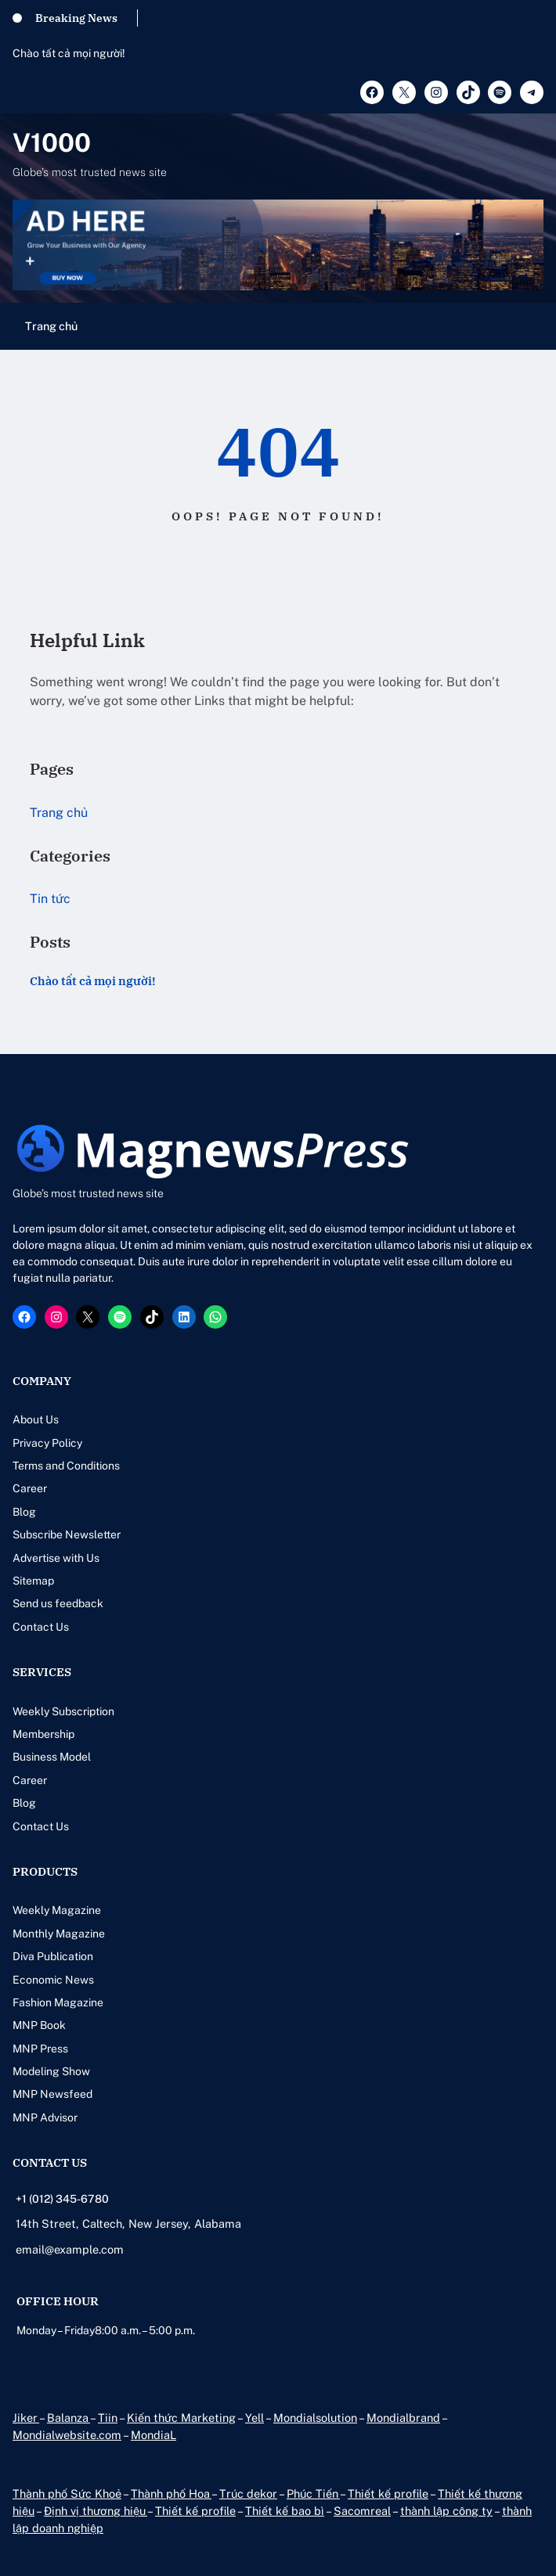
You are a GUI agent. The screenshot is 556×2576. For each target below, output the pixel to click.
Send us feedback (58, 1603)
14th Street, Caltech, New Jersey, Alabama (128, 2223)
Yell (254, 2417)
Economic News (53, 1979)
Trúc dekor (248, 2493)
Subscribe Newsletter (67, 1534)
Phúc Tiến (313, 2493)
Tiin (107, 2417)
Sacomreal (362, 2510)
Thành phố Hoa (171, 2493)
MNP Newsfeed (52, 2094)
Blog (24, 1512)
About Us (36, 1419)
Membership (43, 1734)
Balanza (68, 2417)
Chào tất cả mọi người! (69, 53)
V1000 (52, 142)
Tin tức (50, 898)
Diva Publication (53, 1956)
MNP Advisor (45, 2117)
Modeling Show (51, 2071)
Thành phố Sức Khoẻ (67, 2493)
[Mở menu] (534, 326)
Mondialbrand (403, 2417)
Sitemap (33, 1580)
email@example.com (70, 2249)
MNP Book (39, 2025)
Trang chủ (51, 326)
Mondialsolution (315, 2417)
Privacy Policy (47, 1443)
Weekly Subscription (63, 1711)
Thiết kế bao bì (284, 2510)
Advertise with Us (56, 1558)
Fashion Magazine (58, 2002)
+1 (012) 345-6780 (62, 2199)
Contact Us (41, 1627)
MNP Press (40, 2048)
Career (30, 1488)
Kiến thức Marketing (181, 2417)
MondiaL (153, 2434)
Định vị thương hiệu (95, 2510)
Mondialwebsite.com (67, 2434)
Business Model (52, 1756)
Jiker (26, 2417)
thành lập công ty (446, 2510)
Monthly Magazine (59, 1933)
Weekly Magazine (57, 1910)
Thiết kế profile (388, 2493)
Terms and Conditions (66, 1465)
